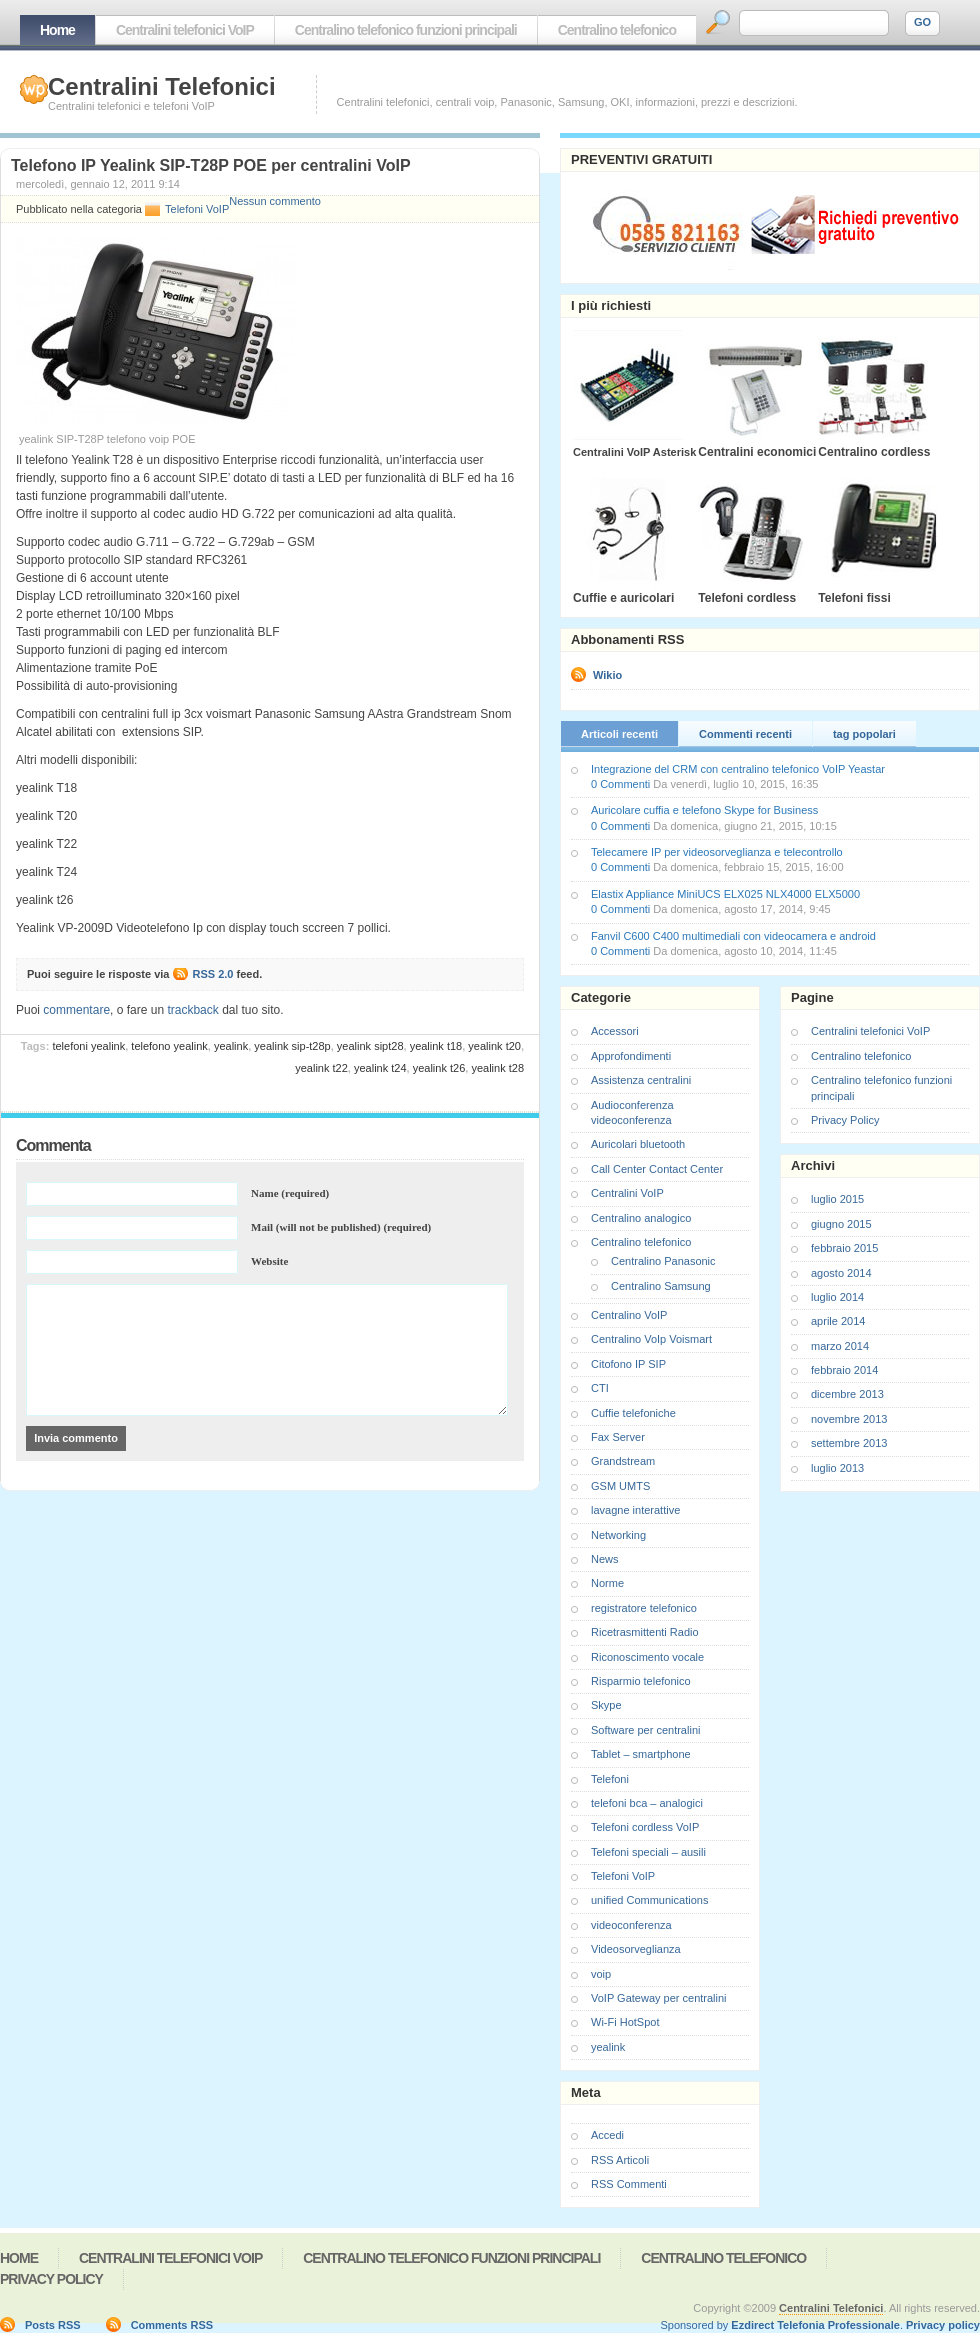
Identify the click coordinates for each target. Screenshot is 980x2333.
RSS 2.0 (213, 974)
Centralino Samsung (661, 1286)
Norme (607, 1583)
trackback (192, 1010)
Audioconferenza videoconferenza (632, 1112)
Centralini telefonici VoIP (185, 30)
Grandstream (623, 1461)
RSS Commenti (629, 2184)
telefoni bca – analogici (647, 1803)
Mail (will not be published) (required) (341, 1227)
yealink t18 (436, 1046)
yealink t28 (497, 1068)
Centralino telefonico (617, 30)
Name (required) (290, 1193)
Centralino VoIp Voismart (651, 1339)
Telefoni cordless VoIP (645, 1827)
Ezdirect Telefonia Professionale (815, 2325)
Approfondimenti (631, 1056)
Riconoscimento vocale (647, 1657)
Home (57, 30)
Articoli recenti (619, 734)
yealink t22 (321, 1068)
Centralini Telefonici (162, 86)
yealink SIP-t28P (292, 1046)
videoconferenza (631, 1925)
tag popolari (864, 734)
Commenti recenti (745, 734)
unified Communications (649, 1900)
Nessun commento (275, 201)
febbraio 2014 (844, 1370)
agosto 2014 (841, 1273)
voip (601, 1974)
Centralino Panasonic (663, 1261)
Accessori (615, 1031)
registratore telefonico (644, 1608)
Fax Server (618, 1437)
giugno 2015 (841, 1224)
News (605, 1559)
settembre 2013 (849, 1443)
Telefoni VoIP (197, 209)
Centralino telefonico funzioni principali (406, 30)
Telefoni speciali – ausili (648, 1852)
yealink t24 (380, 1068)
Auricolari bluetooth (638, 1144)
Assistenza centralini (641, 1080)
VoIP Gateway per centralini (659, 1998)
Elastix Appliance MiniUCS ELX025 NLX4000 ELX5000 (725, 894)
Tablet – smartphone (641, 1754)
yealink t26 (439, 1068)
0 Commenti (620, 784)
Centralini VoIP (627, 1193)
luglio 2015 (837, 1199)
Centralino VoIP (629, 1315)
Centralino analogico (641, 1218)
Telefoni (610, 1779)
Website (269, 1261)
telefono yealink (169, 1046)
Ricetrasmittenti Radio (645, 1632)
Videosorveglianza (636, 1949)
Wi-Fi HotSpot (625, 2022)
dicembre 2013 (847, 1394)
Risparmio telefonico (641, 1681)
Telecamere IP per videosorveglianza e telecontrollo (717, 852)
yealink (231, 1046)
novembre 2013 (849, 1419)
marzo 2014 (840, 1346)
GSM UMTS (620, 1486)
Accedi (607, 2135)
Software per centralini (645, 1730)
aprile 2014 (838, 1321)
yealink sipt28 (370, 1046)
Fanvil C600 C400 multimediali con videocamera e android (733, 936)
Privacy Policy (845, 1120)
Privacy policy (943, 2325)
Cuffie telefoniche (633, 1413)
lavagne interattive (635, 1510)
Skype (606, 1705)
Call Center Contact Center (657, 1169)
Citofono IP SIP (628, 1364)
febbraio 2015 (844, 1248)
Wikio (607, 675)
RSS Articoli (620, 2160)
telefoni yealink (88, 1046)
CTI (600, 1388)
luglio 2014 (837, 1297)
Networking (618, 1535)
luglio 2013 (837, 1468)
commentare (76, 1010)
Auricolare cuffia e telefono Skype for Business (704, 810)
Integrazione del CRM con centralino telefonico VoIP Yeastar (738, 769)
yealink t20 (494, 1046)
